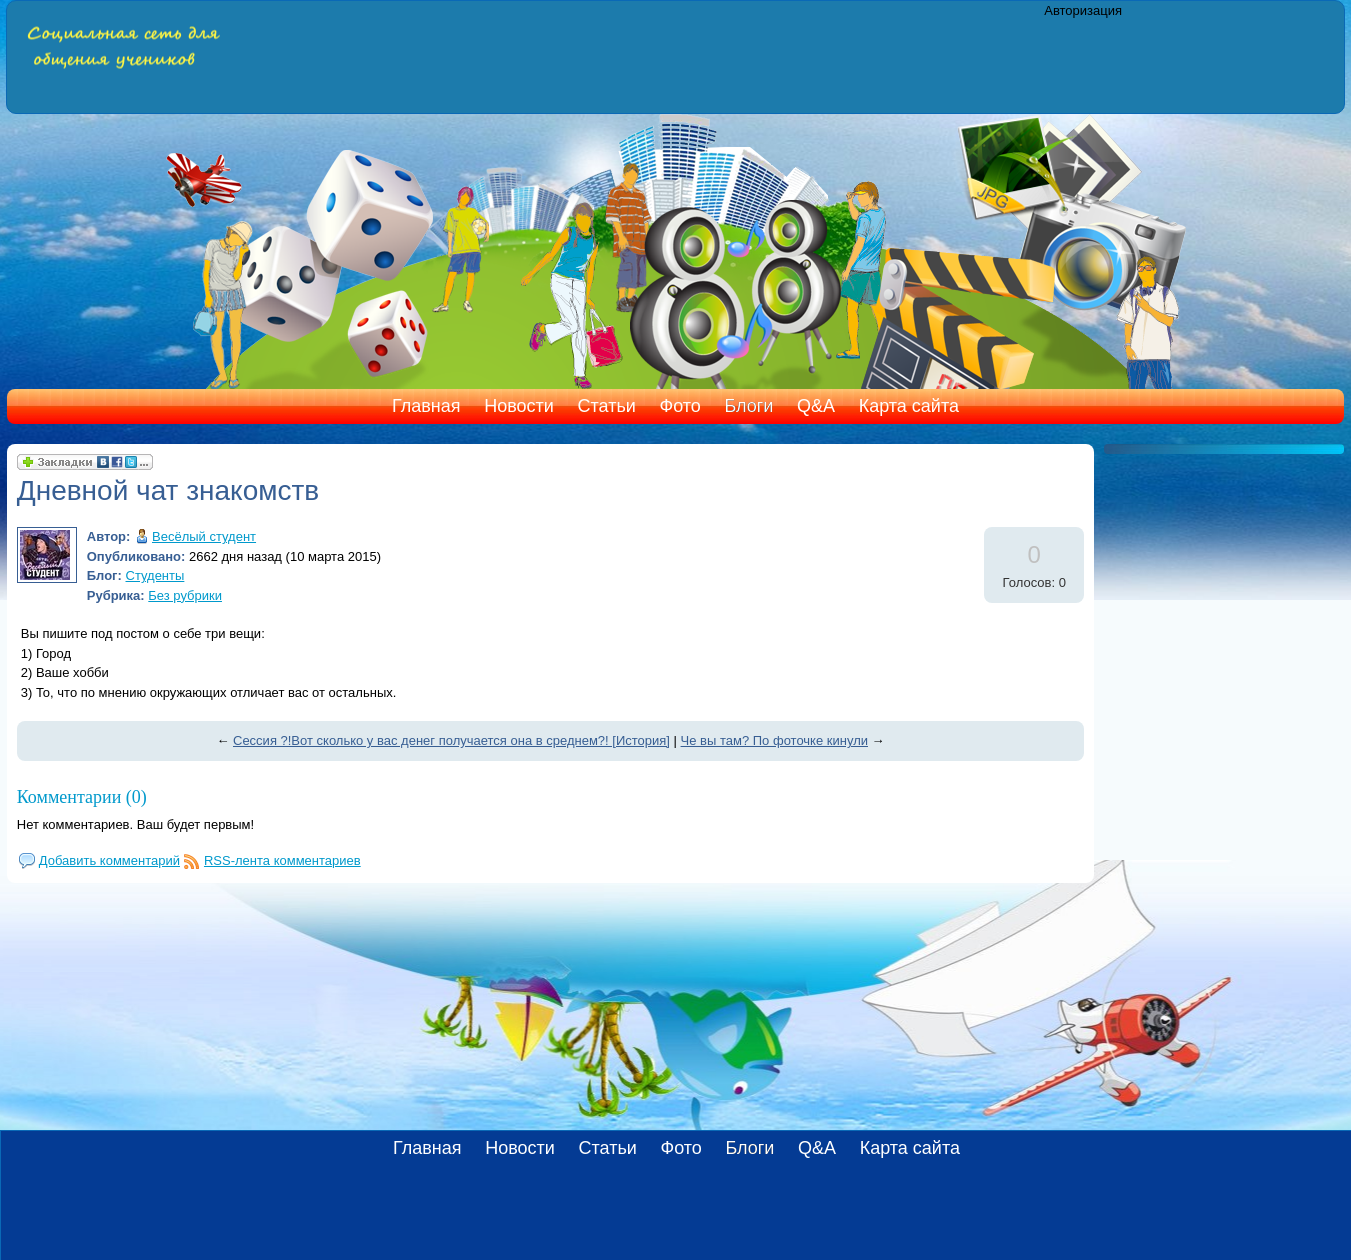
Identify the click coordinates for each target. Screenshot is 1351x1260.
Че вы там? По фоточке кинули (774, 740)
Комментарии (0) (82, 797)
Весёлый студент (204, 536)
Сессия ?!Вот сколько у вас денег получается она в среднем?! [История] (451, 740)
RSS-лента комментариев (282, 860)
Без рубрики (185, 595)
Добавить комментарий (109, 860)
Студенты (155, 575)
